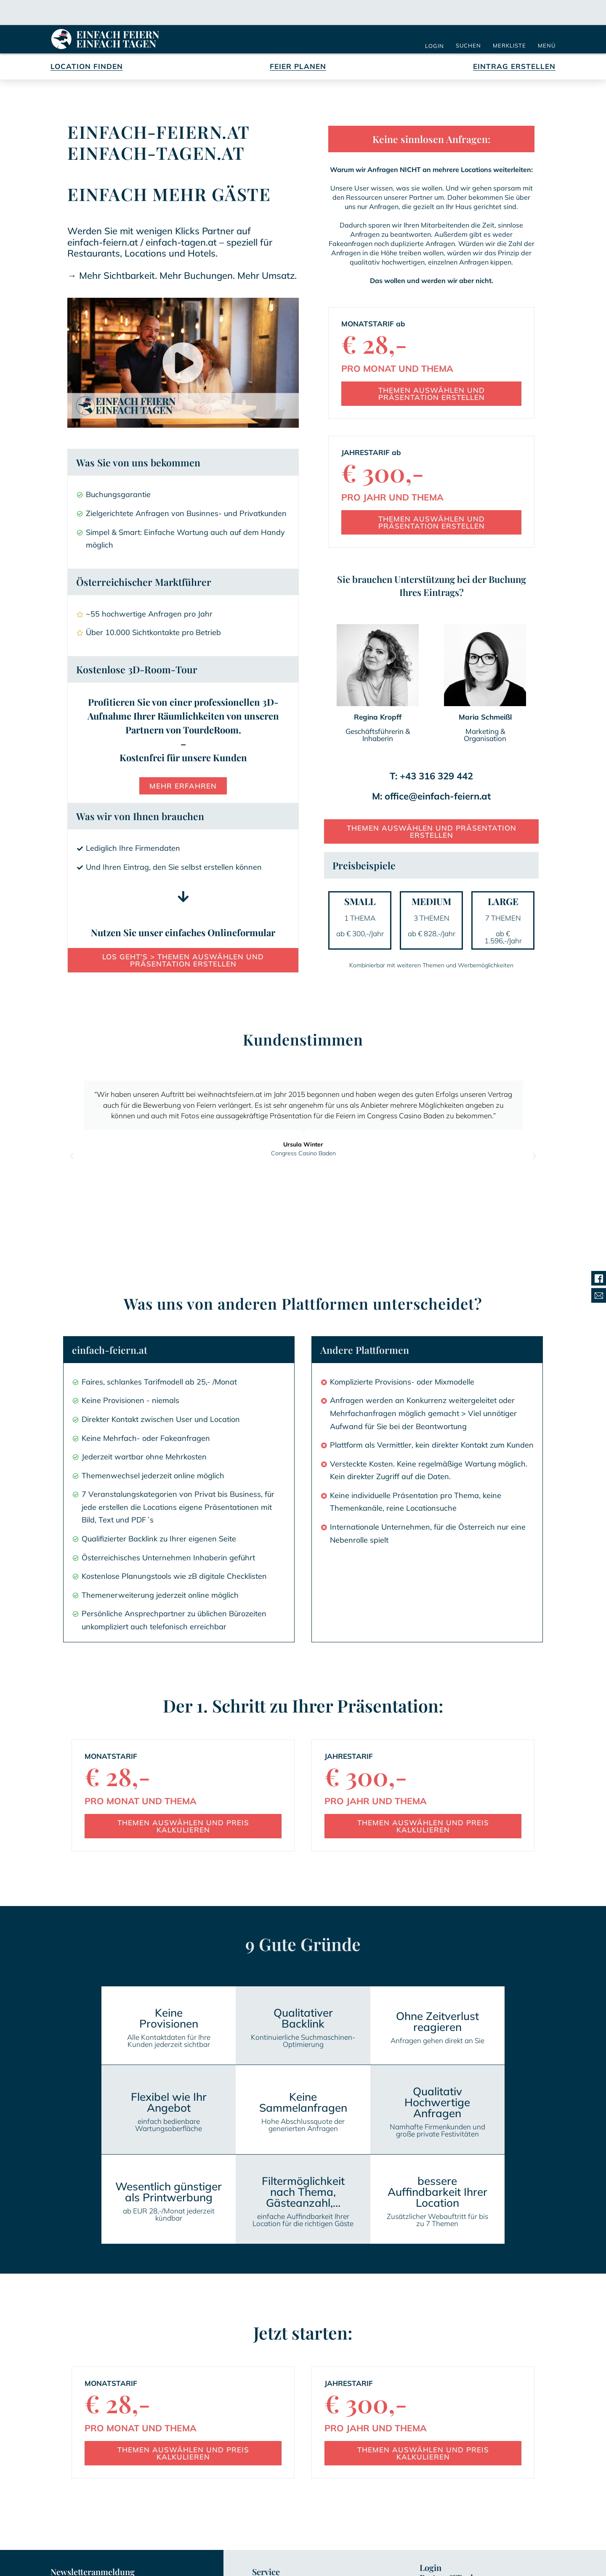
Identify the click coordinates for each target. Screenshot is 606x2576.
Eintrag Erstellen (514, 67)
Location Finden (86, 67)
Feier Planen (298, 67)
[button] (183, 364)
